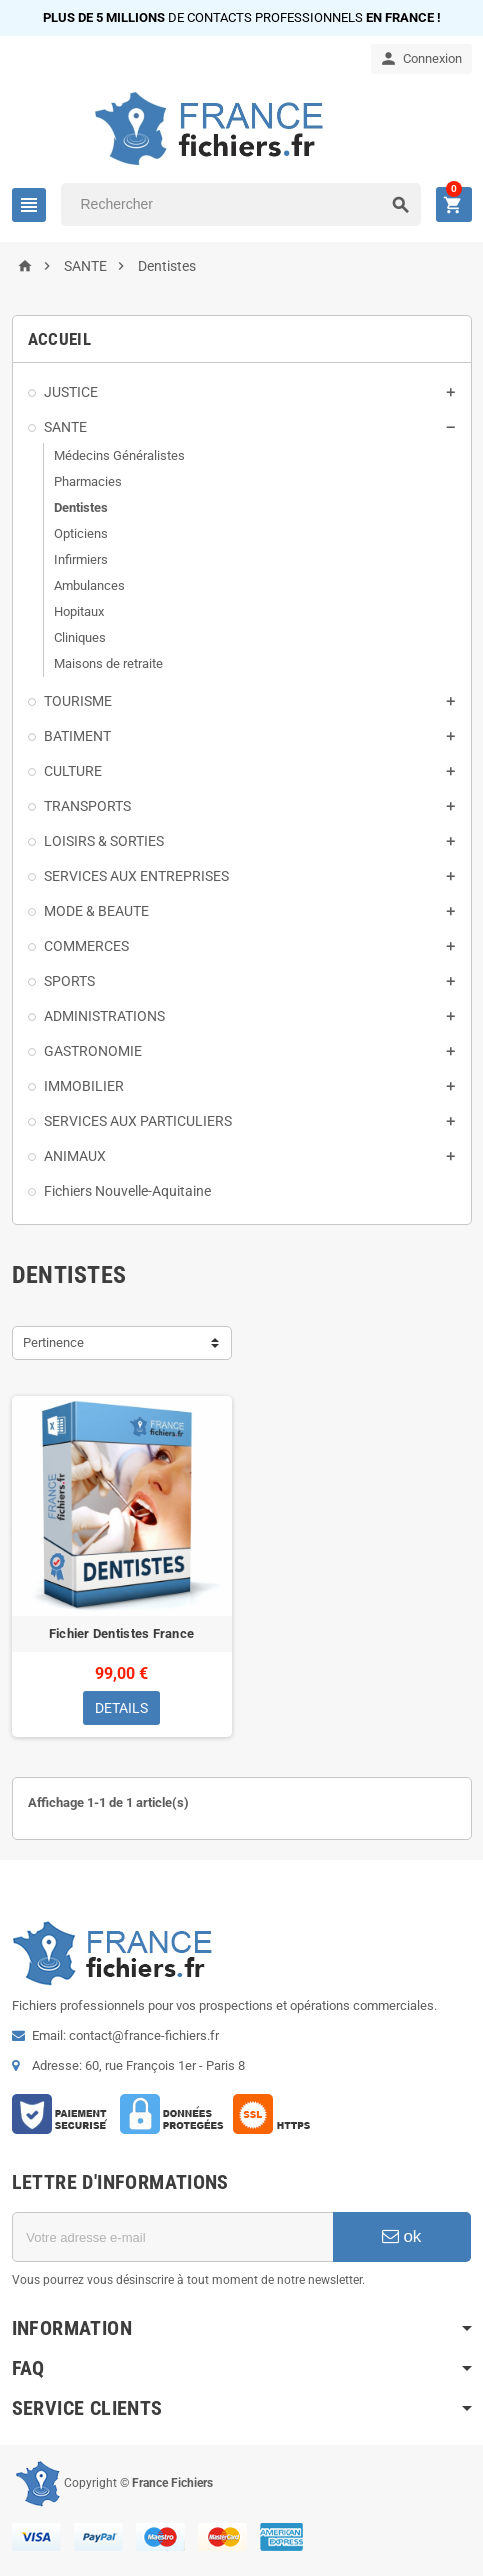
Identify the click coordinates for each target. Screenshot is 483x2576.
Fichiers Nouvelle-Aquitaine (127, 1191)
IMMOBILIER (84, 1086)
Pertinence (53, 1342)
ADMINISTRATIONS (104, 1016)
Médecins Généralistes (119, 455)
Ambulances (89, 585)
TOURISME (78, 701)
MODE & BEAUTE (96, 911)
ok (402, 2236)
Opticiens (81, 533)
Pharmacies (88, 481)
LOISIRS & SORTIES (104, 841)
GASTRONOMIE (93, 1051)
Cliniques (80, 637)
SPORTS (69, 981)
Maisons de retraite (108, 663)
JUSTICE (71, 392)
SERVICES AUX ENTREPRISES (136, 876)
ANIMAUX (75, 1156)
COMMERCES (86, 946)
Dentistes (81, 507)
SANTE (65, 427)
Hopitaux (79, 611)
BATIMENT (77, 736)
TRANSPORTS (87, 806)
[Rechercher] (241, 204)
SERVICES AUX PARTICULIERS (138, 1121)
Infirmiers (81, 559)
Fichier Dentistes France (121, 1633)
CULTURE (73, 771)
